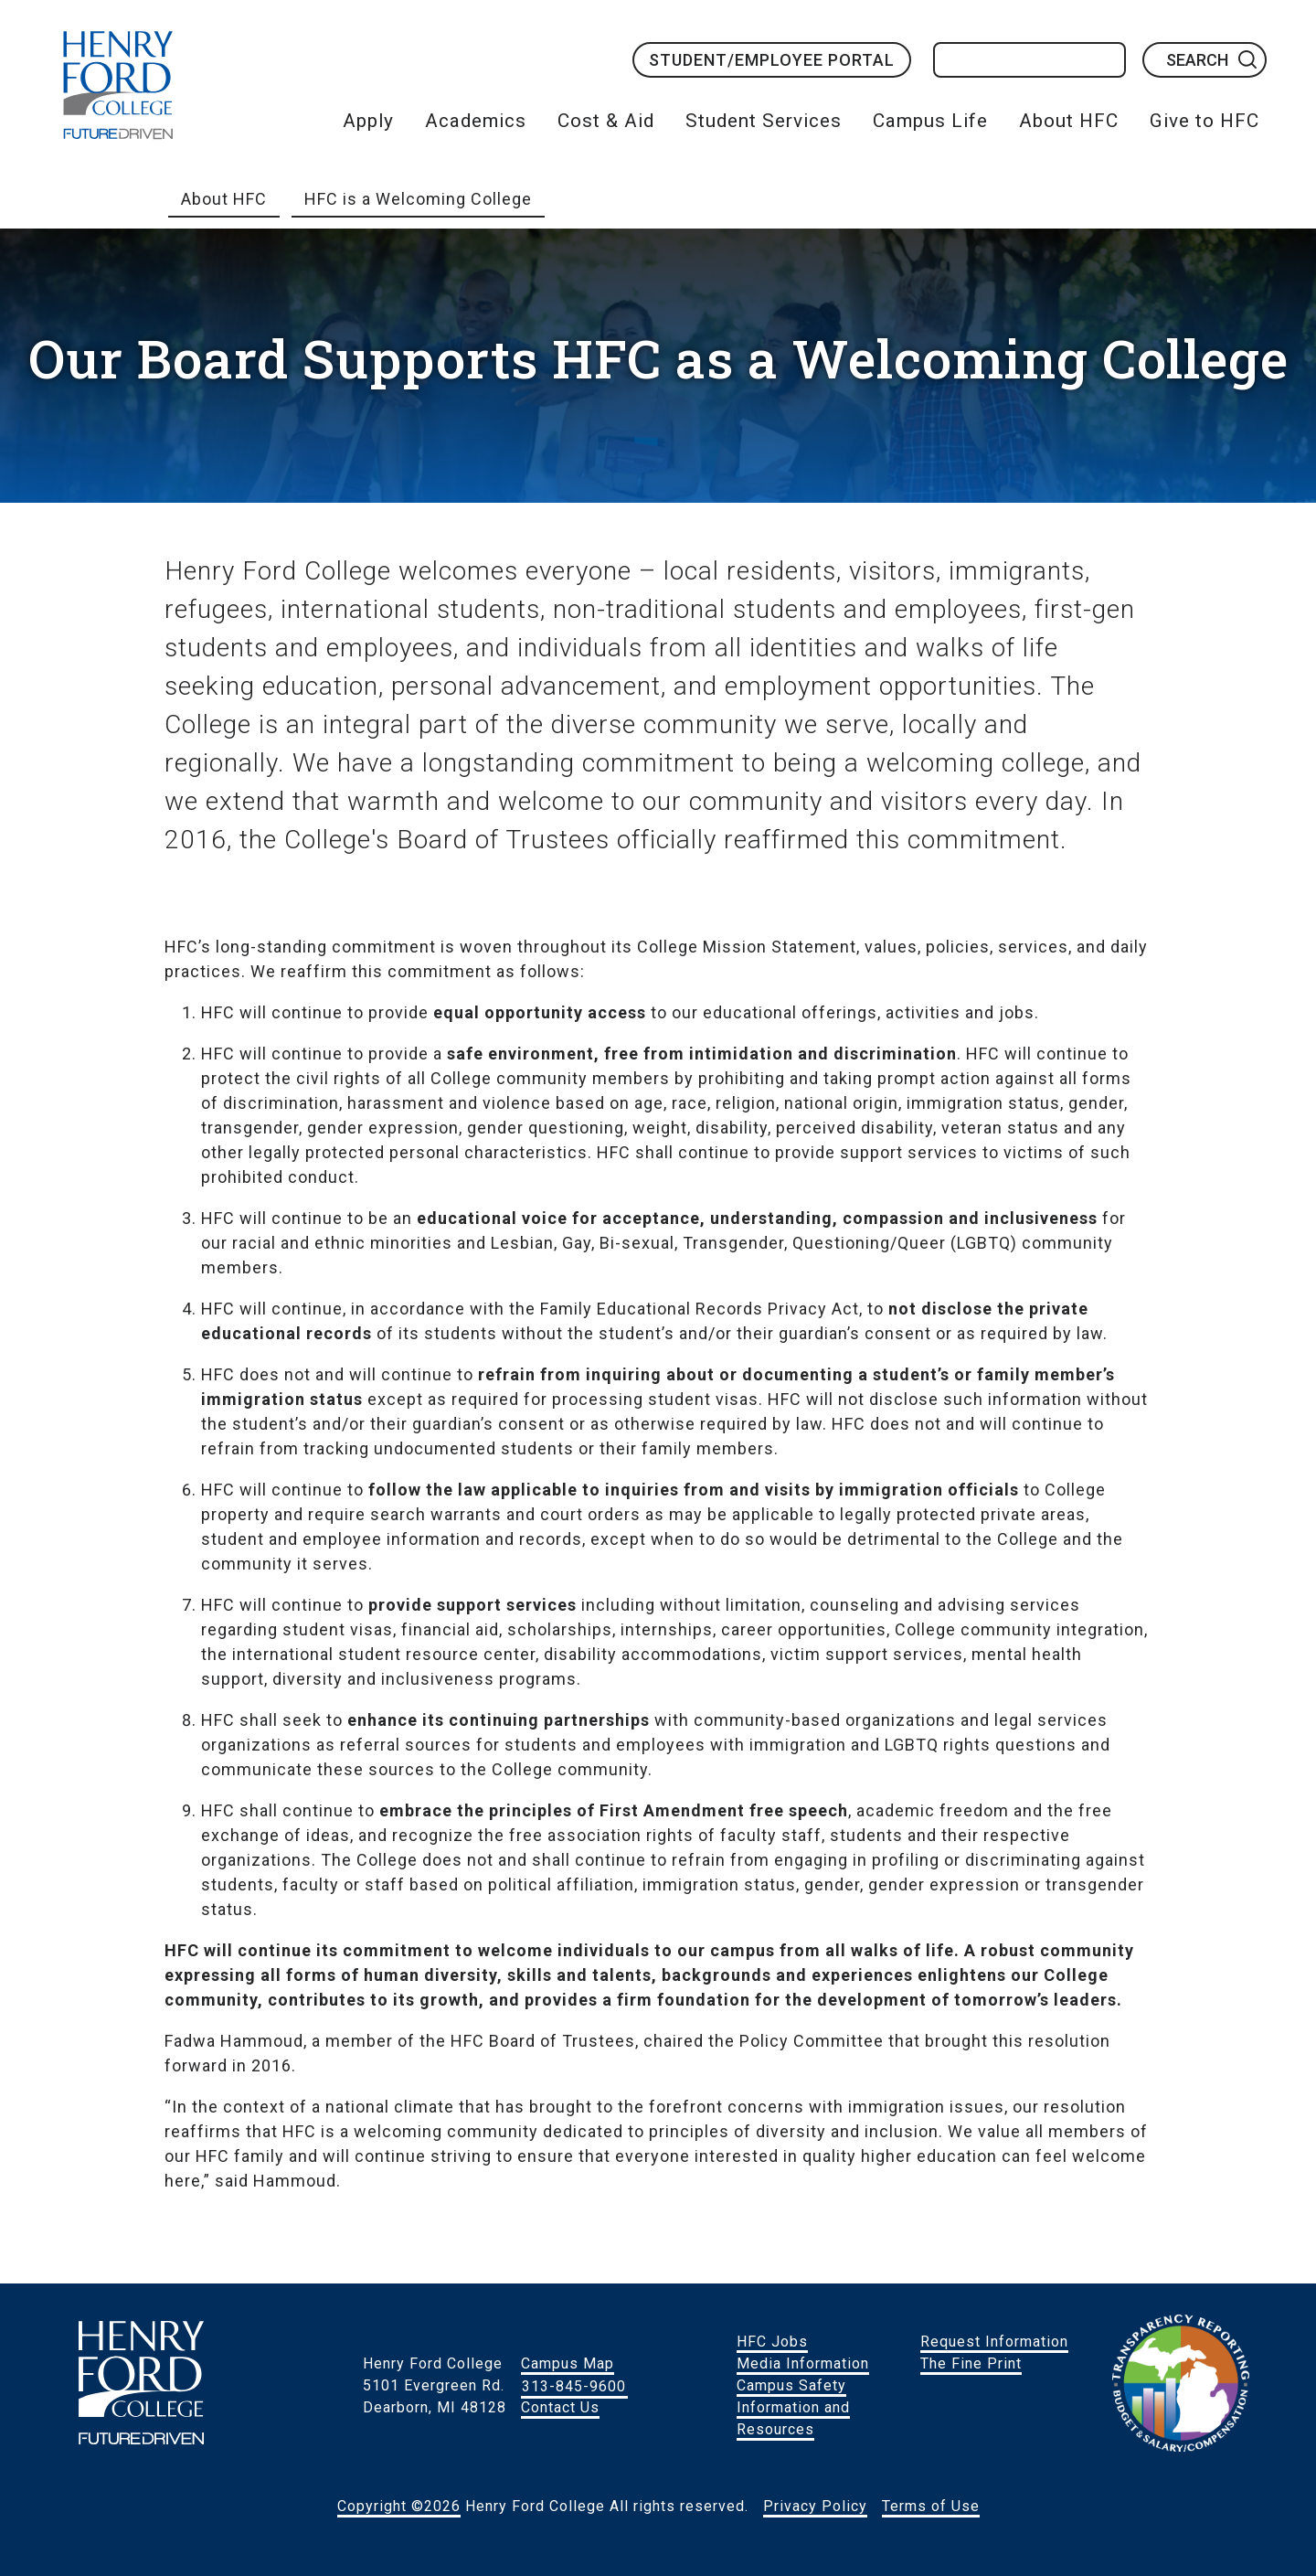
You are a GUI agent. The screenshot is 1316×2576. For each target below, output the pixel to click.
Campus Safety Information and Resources (793, 2407)
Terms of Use (931, 2506)
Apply (368, 121)
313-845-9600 (574, 2385)
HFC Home (117, 85)
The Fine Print (971, 2363)
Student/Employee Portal (772, 59)
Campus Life (930, 121)
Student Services (763, 121)
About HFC (1069, 121)
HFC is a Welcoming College (418, 198)
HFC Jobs (772, 2341)
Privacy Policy (815, 2506)
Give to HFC (1204, 121)
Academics (475, 121)
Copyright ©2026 (399, 2506)
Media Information (803, 2363)
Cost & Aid (605, 121)
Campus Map (567, 2363)
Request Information (994, 2341)
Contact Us (560, 2407)
